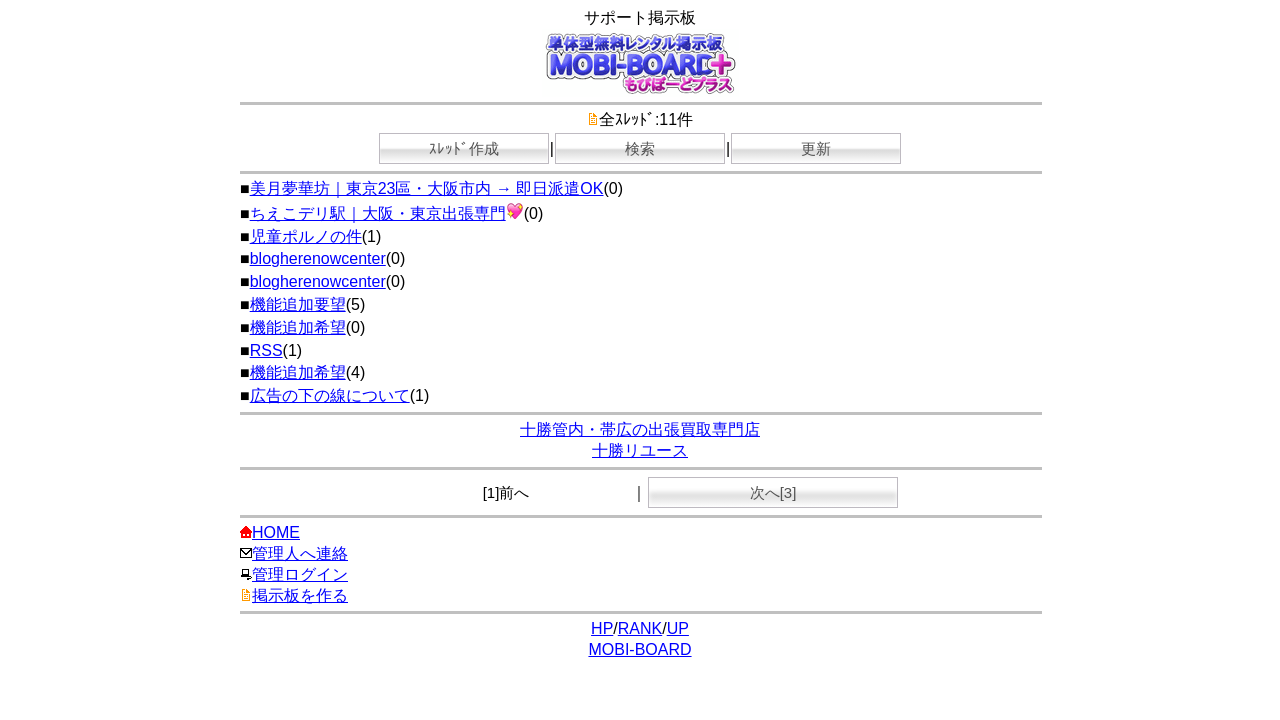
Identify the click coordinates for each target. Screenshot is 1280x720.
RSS (266, 350)
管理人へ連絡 (294, 553)
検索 (640, 148)
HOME (270, 532)
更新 (816, 148)
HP (602, 628)
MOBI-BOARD (639, 649)
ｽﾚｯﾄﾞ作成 (464, 148)
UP (678, 628)
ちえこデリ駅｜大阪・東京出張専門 (387, 213)
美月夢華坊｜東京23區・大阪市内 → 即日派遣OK (427, 188)
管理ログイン (294, 574)
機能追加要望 (298, 304)
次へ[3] (773, 492)
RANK (640, 628)
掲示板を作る (294, 595)
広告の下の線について (330, 395)
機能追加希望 (298, 327)
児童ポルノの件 (306, 236)
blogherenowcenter (318, 258)
